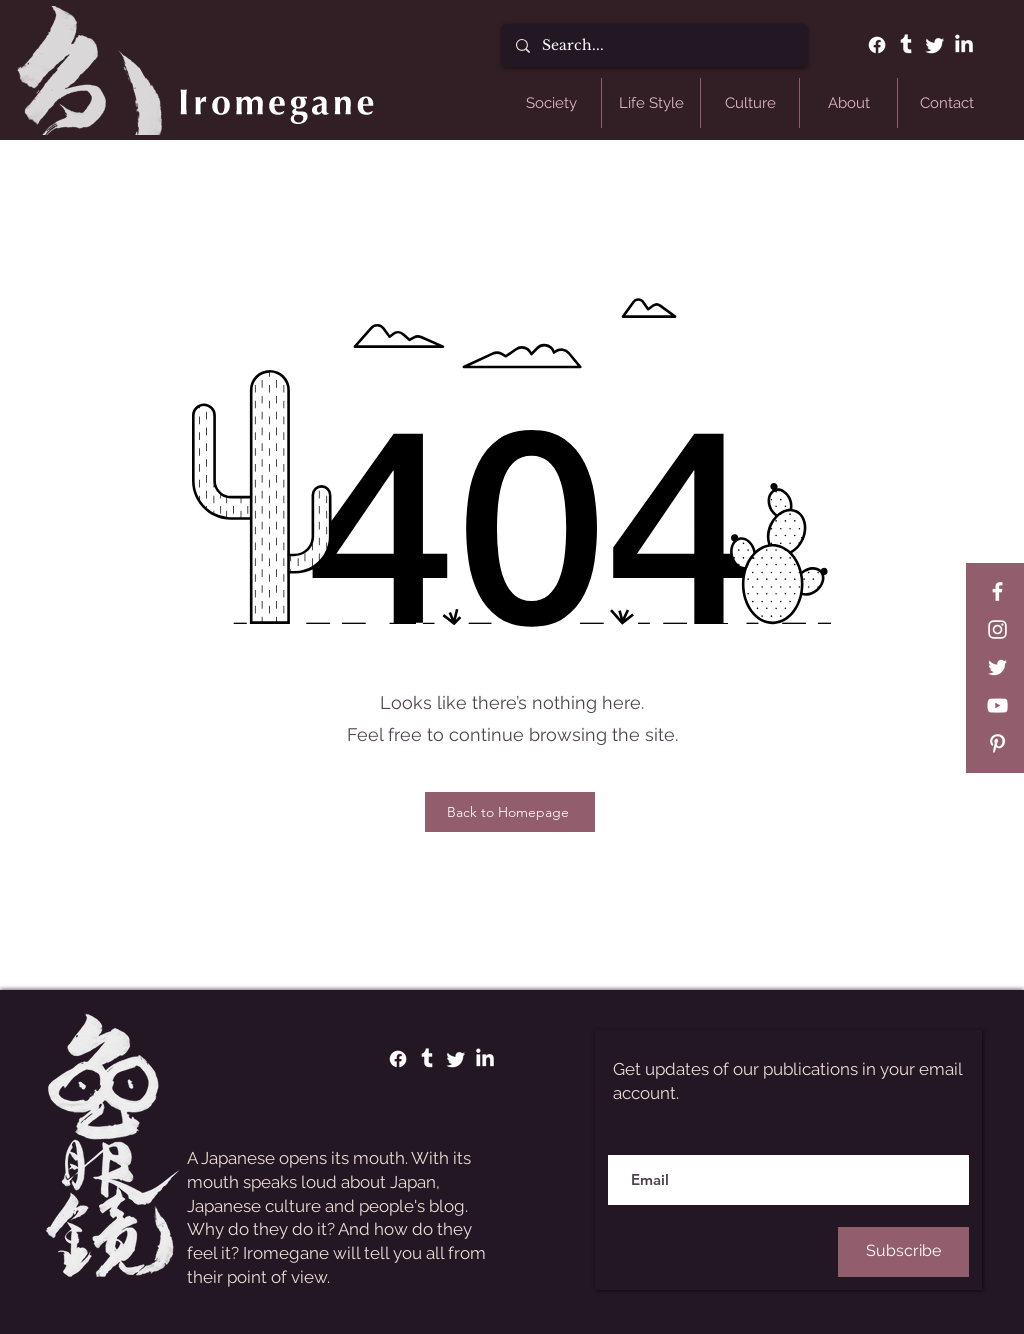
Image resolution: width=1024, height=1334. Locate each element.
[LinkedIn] (964, 45)
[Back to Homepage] (510, 812)
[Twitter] (935, 45)
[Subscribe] (903, 1252)
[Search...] (653, 45)
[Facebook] (877, 45)
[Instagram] (997, 629)
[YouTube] (997, 705)
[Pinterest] (997, 743)
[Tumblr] (906, 45)
